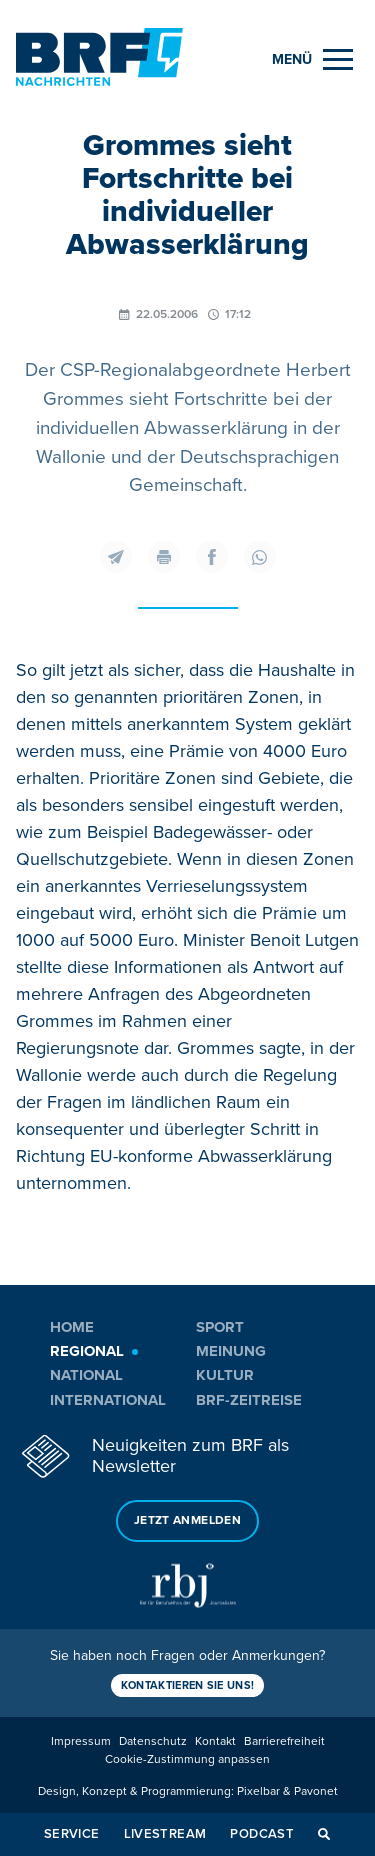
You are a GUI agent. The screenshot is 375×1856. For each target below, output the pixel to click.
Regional (87, 1351)
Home (72, 1327)
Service (72, 1834)
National (86, 1375)
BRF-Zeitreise (249, 1400)
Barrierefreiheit (284, 1741)
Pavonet (316, 1791)
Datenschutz (153, 1741)
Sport (220, 1327)
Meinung (231, 1351)
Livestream (165, 1834)
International (108, 1400)
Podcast (262, 1834)
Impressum (81, 1741)
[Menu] (312, 59)
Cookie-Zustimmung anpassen (187, 1759)
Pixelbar (258, 1791)
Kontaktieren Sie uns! (188, 1685)
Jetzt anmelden (187, 1520)
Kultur (225, 1375)
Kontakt (215, 1741)
